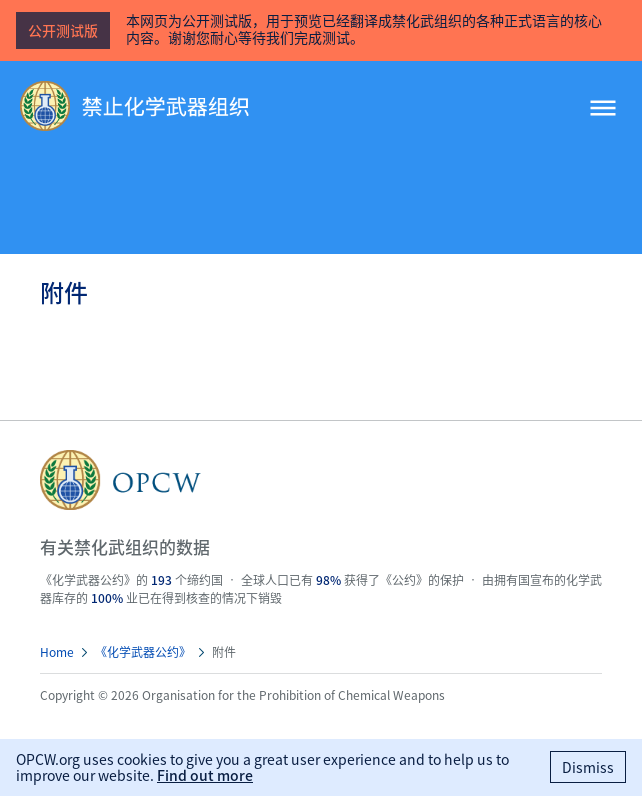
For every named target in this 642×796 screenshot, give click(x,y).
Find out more (205, 775)
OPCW (321, 480)
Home (57, 652)
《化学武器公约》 (143, 652)
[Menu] (603, 109)
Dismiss (588, 767)
